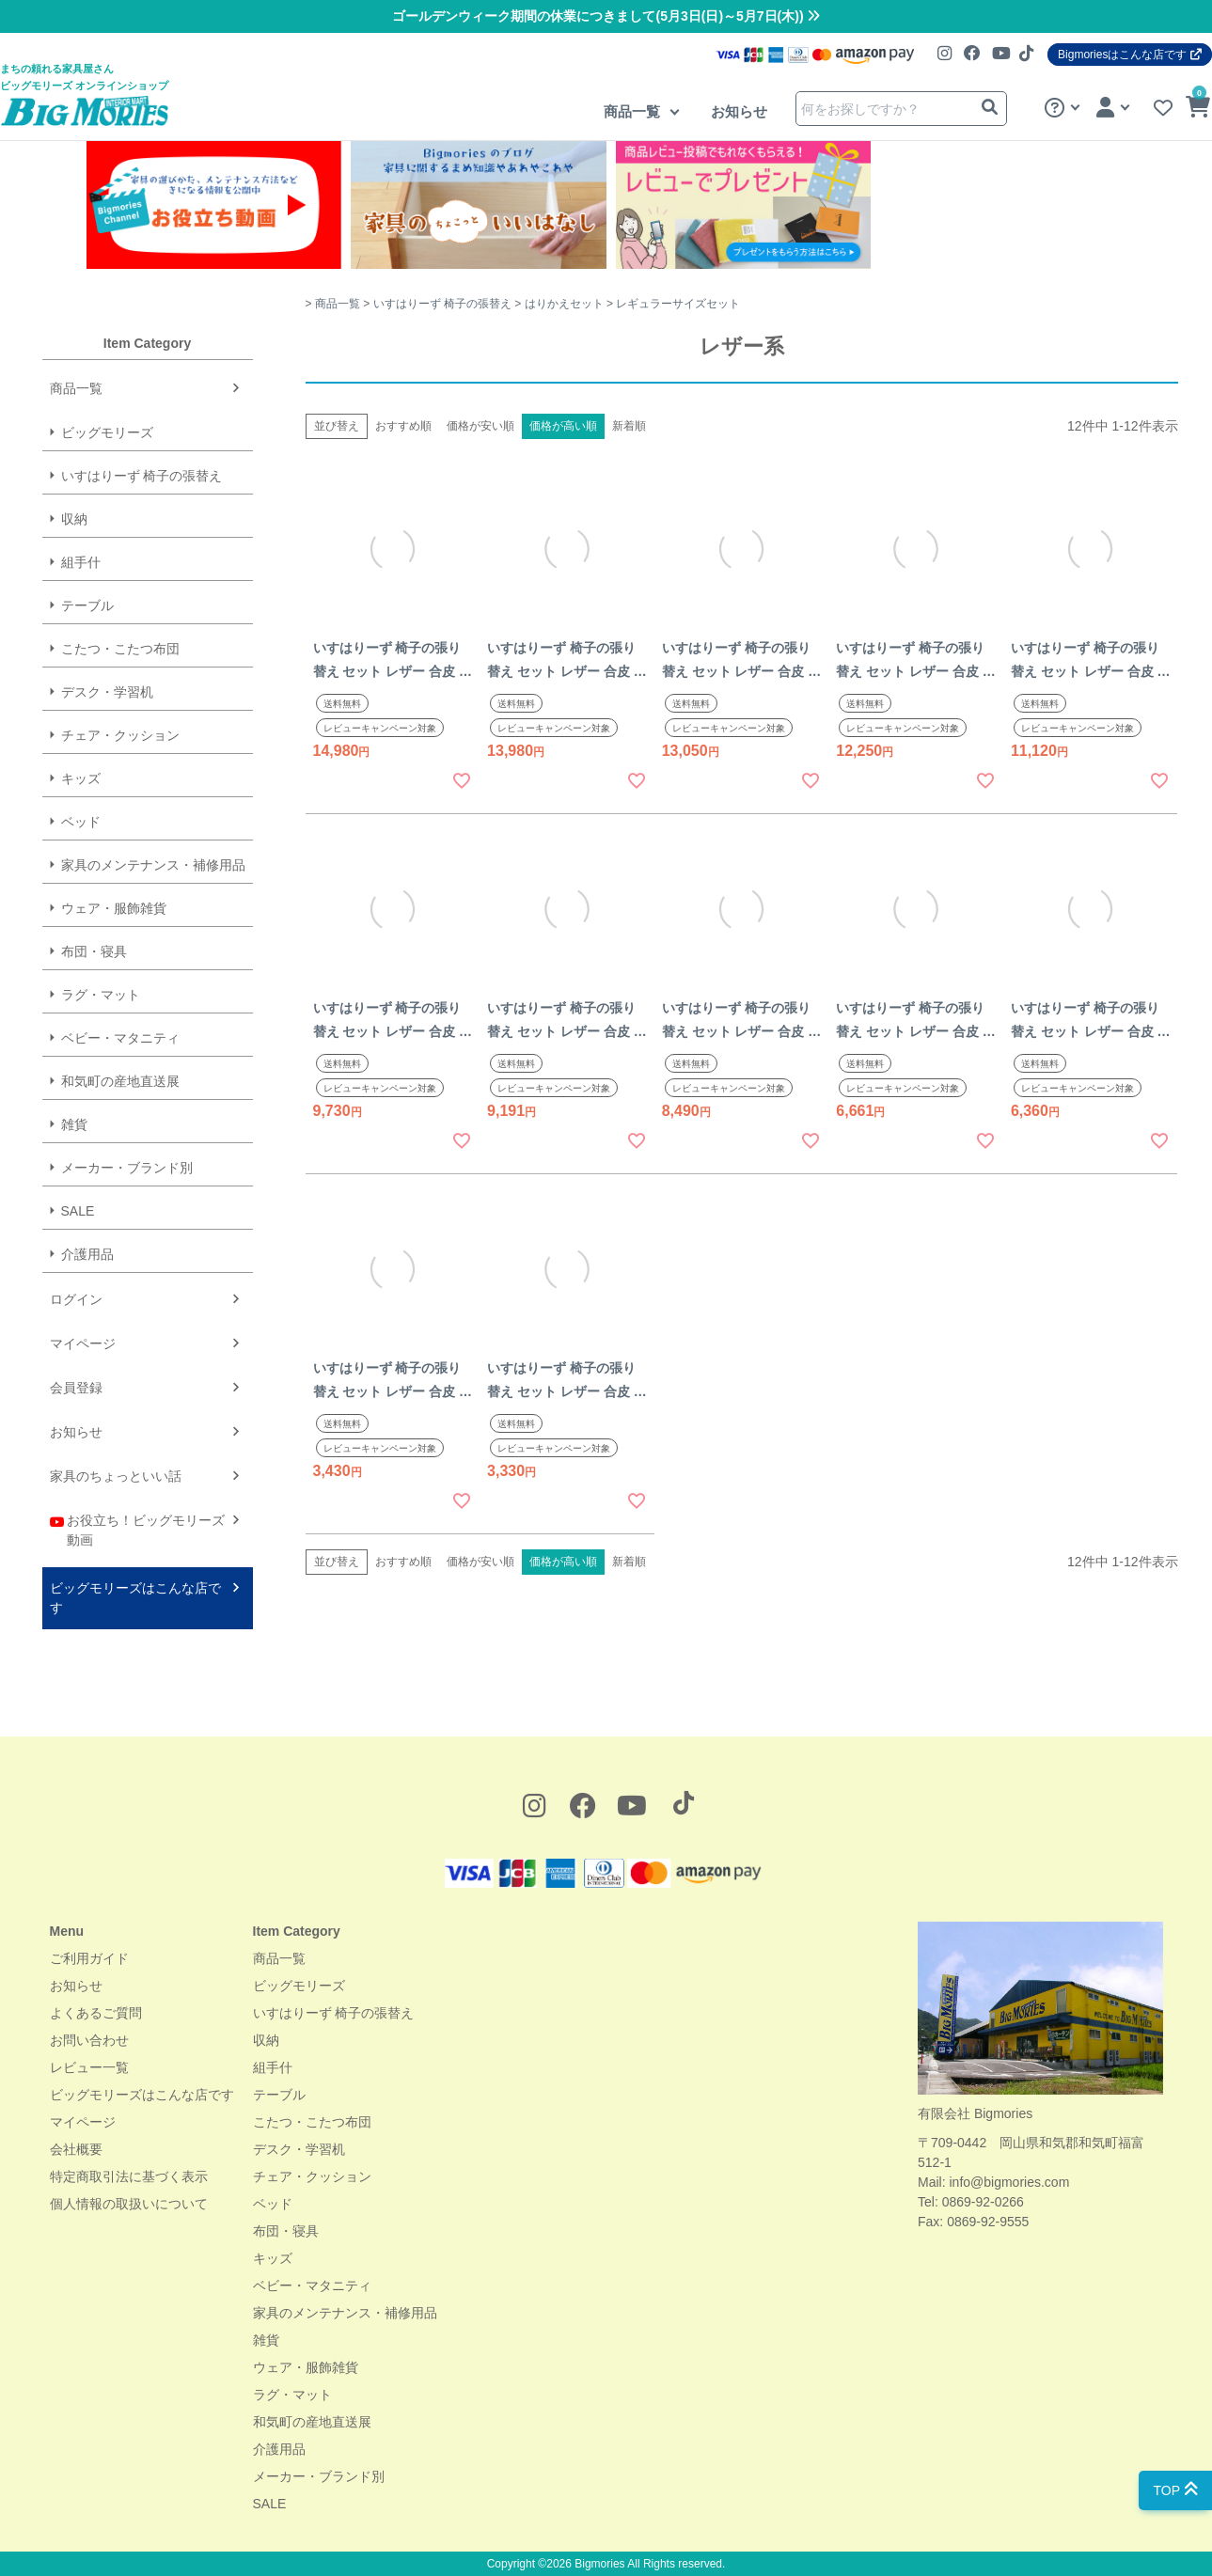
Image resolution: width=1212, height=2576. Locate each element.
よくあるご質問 (96, 2012)
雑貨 (74, 1124)
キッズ (81, 778)
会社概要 (76, 2149)
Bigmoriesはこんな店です (1130, 54)
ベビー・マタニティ (120, 1037)
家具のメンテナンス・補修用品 (153, 864)
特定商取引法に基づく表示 (129, 2176)
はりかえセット (564, 303)
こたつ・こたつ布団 (120, 648)
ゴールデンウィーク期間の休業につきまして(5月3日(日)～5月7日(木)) (605, 16)
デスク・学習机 (107, 691)
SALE (78, 1210)
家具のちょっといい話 (115, 1476)
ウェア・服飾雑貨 (113, 908)
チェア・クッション (120, 735)
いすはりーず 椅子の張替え (142, 475)
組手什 (81, 562)
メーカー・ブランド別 (127, 1167)
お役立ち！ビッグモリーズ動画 (138, 1529)
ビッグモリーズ (107, 432)
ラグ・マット (100, 994)
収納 (74, 518)
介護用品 (87, 1254)
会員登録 (76, 1387)
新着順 (629, 425)
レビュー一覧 (89, 2067)
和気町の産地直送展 (120, 1081)
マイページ (83, 1343)
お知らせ (739, 111)
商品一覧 (634, 111)
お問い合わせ (89, 2040)
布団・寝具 (94, 951)
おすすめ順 (403, 425)
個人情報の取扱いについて (129, 2203)
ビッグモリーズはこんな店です (135, 1597)
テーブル (87, 605)
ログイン (76, 1299)
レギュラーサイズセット (678, 303)
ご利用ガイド (89, 1958)
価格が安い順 (480, 425)
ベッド (81, 821)
